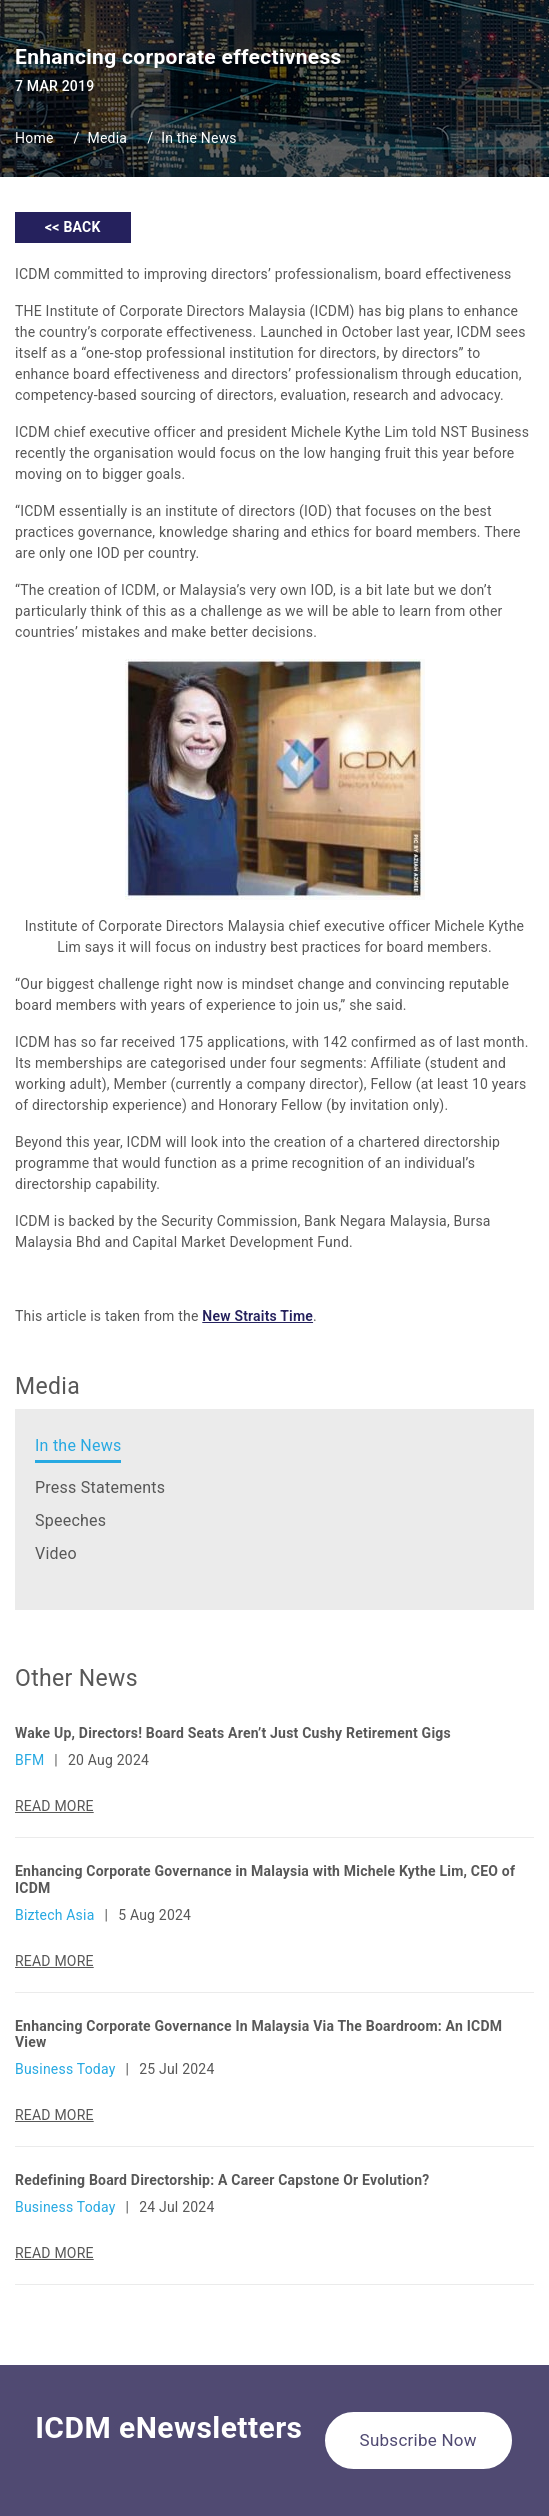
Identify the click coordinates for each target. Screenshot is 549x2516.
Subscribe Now (418, 2440)
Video (56, 1553)
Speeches (70, 1520)
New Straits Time (257, 1316)
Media (108, 138)
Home (34, 138)
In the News (199, 138)
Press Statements (100, 1487)
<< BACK (73, 227)
